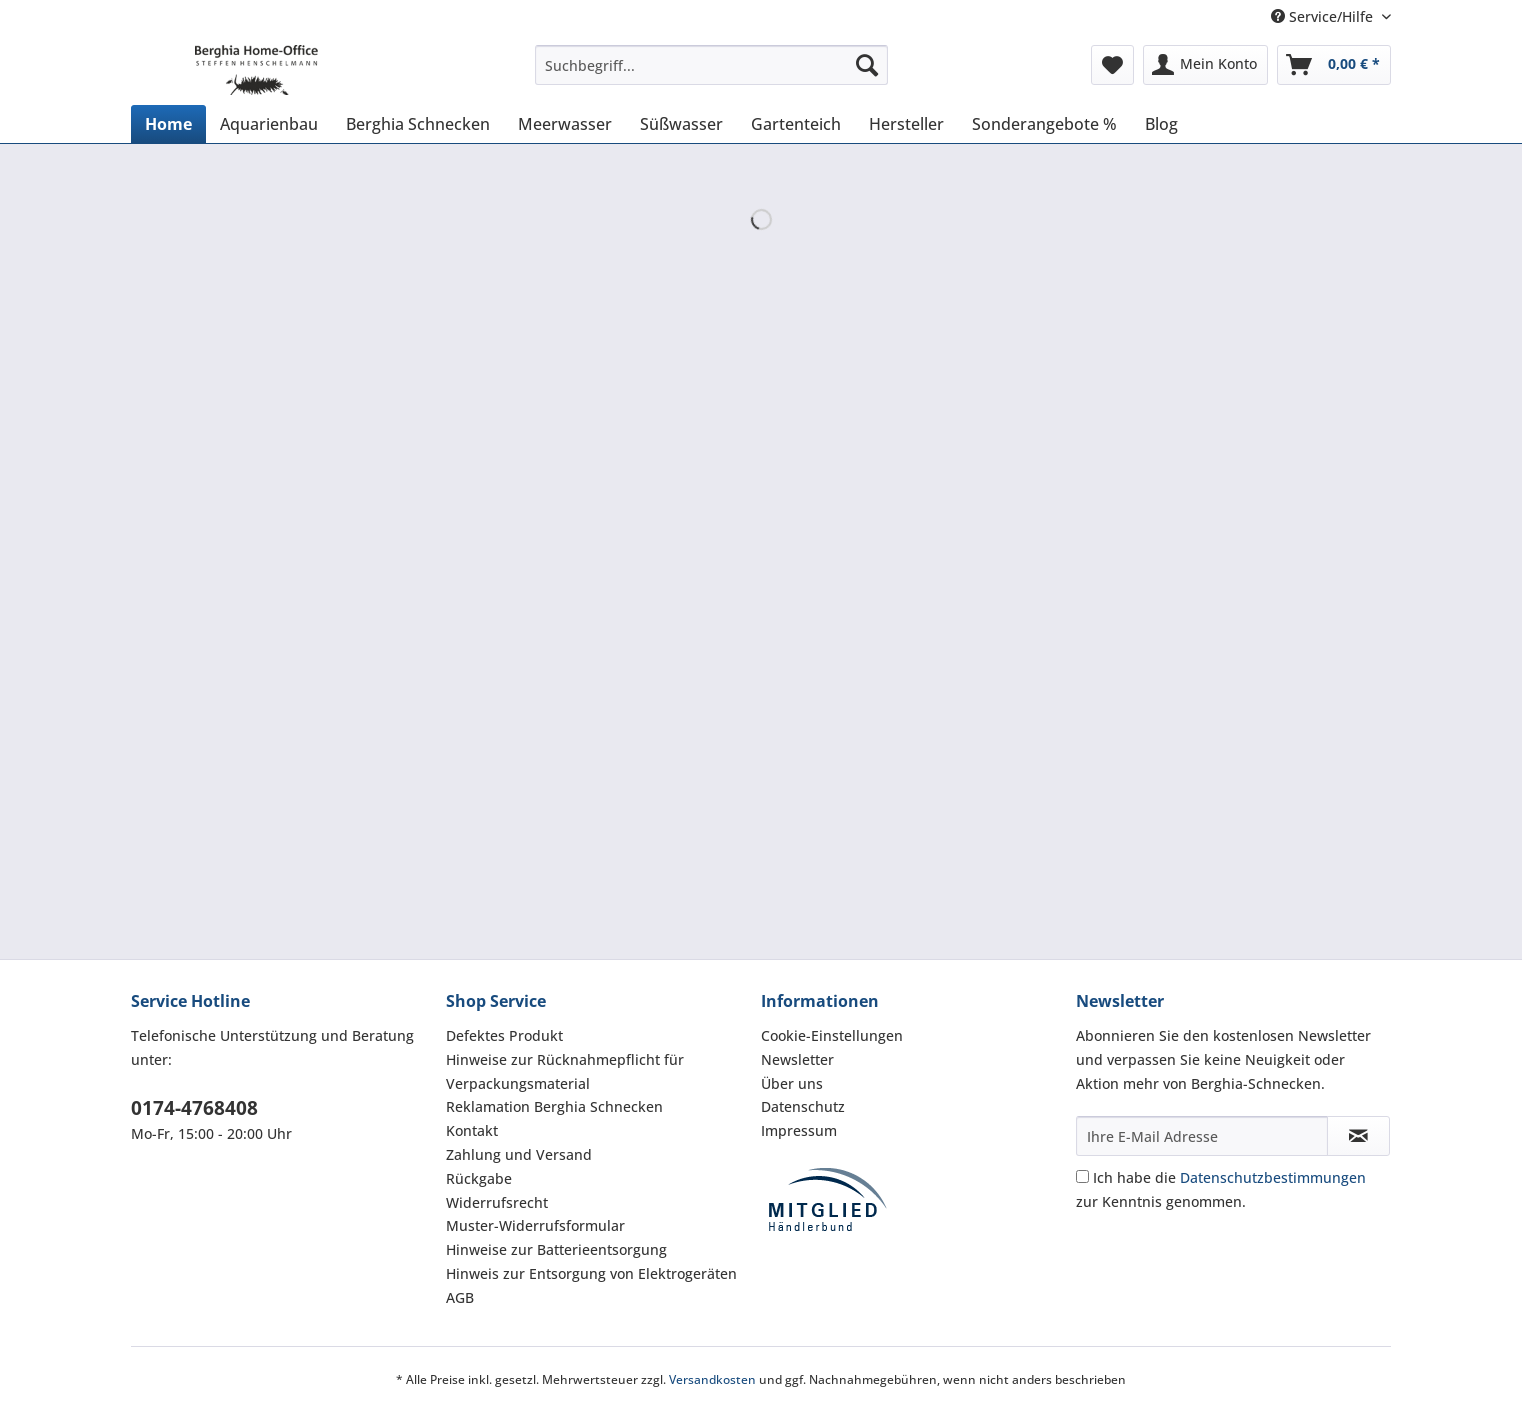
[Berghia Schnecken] (418, 124)
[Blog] (1161, 124)
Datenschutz (803, 1106)
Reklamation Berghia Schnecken (554, 1106)
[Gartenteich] (796, 124)
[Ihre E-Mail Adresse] (1202, 1136)
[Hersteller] (906, 124)
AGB (460, 1297)
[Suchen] (867, 65)
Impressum (799, 1130)
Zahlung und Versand (519, 1154)
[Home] (168, 124)
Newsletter (797, 1059)
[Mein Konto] (1205, 65)
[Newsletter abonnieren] (1358, 1136)
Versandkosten (712, 1379)
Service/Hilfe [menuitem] (1324, 16)
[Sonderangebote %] (1044, 124)
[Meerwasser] (565, 124)
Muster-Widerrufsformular (535, 1225)
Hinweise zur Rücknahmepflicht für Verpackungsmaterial (565, 1071)
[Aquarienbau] (269, 124)
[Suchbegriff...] (711, 65)
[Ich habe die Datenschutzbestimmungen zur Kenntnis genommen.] (1082, 1176)
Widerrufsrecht (497, 1202)
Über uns (792, 1083)
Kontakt (472, 1130)
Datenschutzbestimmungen (1273, 1177)
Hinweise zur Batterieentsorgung (556, 1249)
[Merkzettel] (1112, 65)
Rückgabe (479, 1178)
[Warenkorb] (1334, 65)
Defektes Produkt (504, 1035)
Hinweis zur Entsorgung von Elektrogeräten (591, 1273)
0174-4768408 (194, 1108)
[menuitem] (711, 74)
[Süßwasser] (681, 124)
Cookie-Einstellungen (832, 1035)
